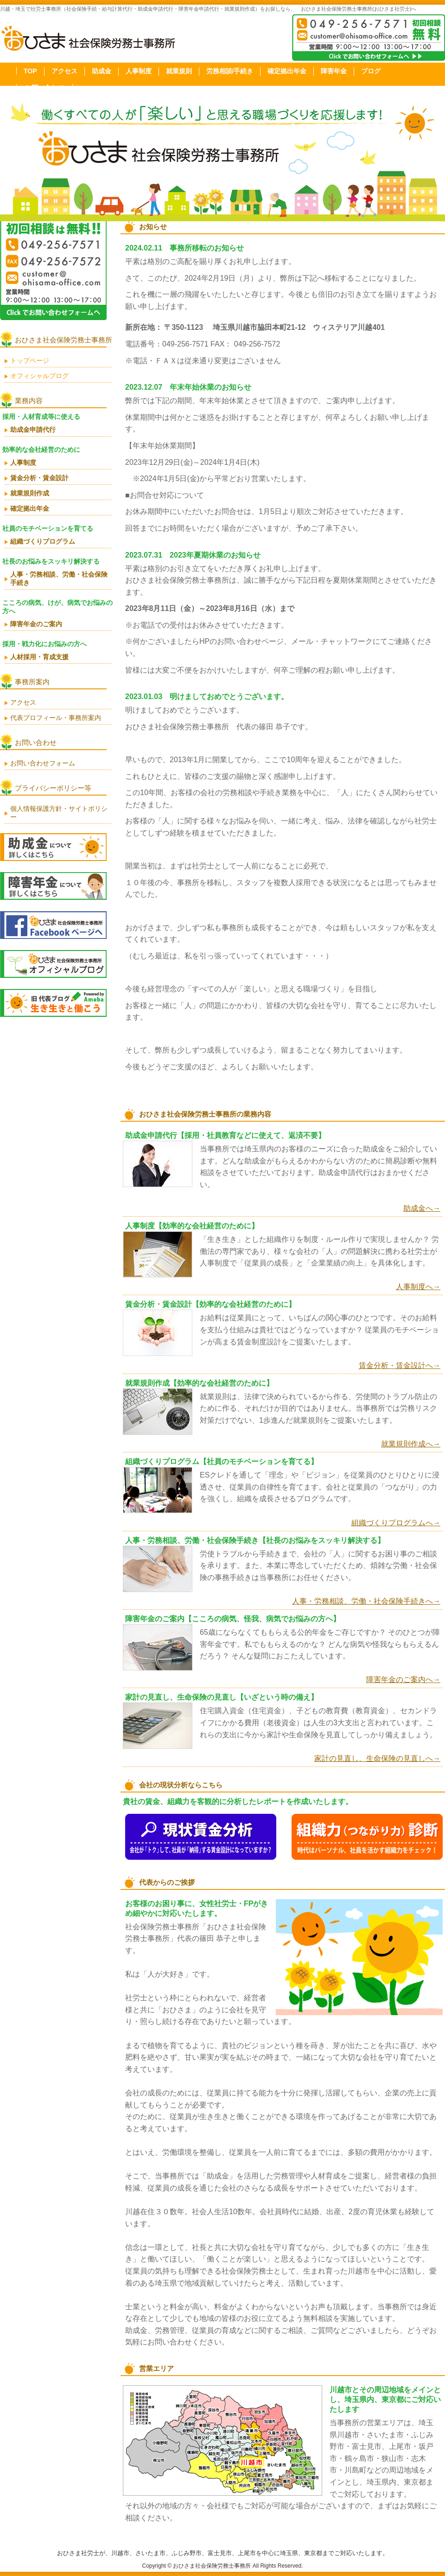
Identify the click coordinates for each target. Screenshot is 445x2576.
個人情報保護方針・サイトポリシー (59, 813)
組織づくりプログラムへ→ (395, 1523)
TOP (30, 71)
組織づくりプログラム (42, 541)
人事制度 (139, 71)
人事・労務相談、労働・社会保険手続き (59, 578)
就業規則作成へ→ (410, 1444)
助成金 (101, 71)
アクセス (64, 71)
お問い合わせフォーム (42, 763)
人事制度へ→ (418, 1287)
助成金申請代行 (33, 429)
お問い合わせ (44, 87)
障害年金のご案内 (36, 624)
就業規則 (179, 71)
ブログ (371, 71)
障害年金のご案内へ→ (403, 1679)
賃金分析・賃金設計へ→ (399, 1365)
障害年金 (334, 71)
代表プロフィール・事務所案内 (55, 717)
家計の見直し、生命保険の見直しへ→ (377, 1758)
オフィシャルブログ (39, 375)
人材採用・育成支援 (39, 657)
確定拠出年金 (286, 71)
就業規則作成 (29, 493)
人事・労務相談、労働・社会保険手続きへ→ (366, 1601)
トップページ (29, 360)
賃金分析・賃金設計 (39, 478)
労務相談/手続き (230, 71)
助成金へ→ (421, 1208)
